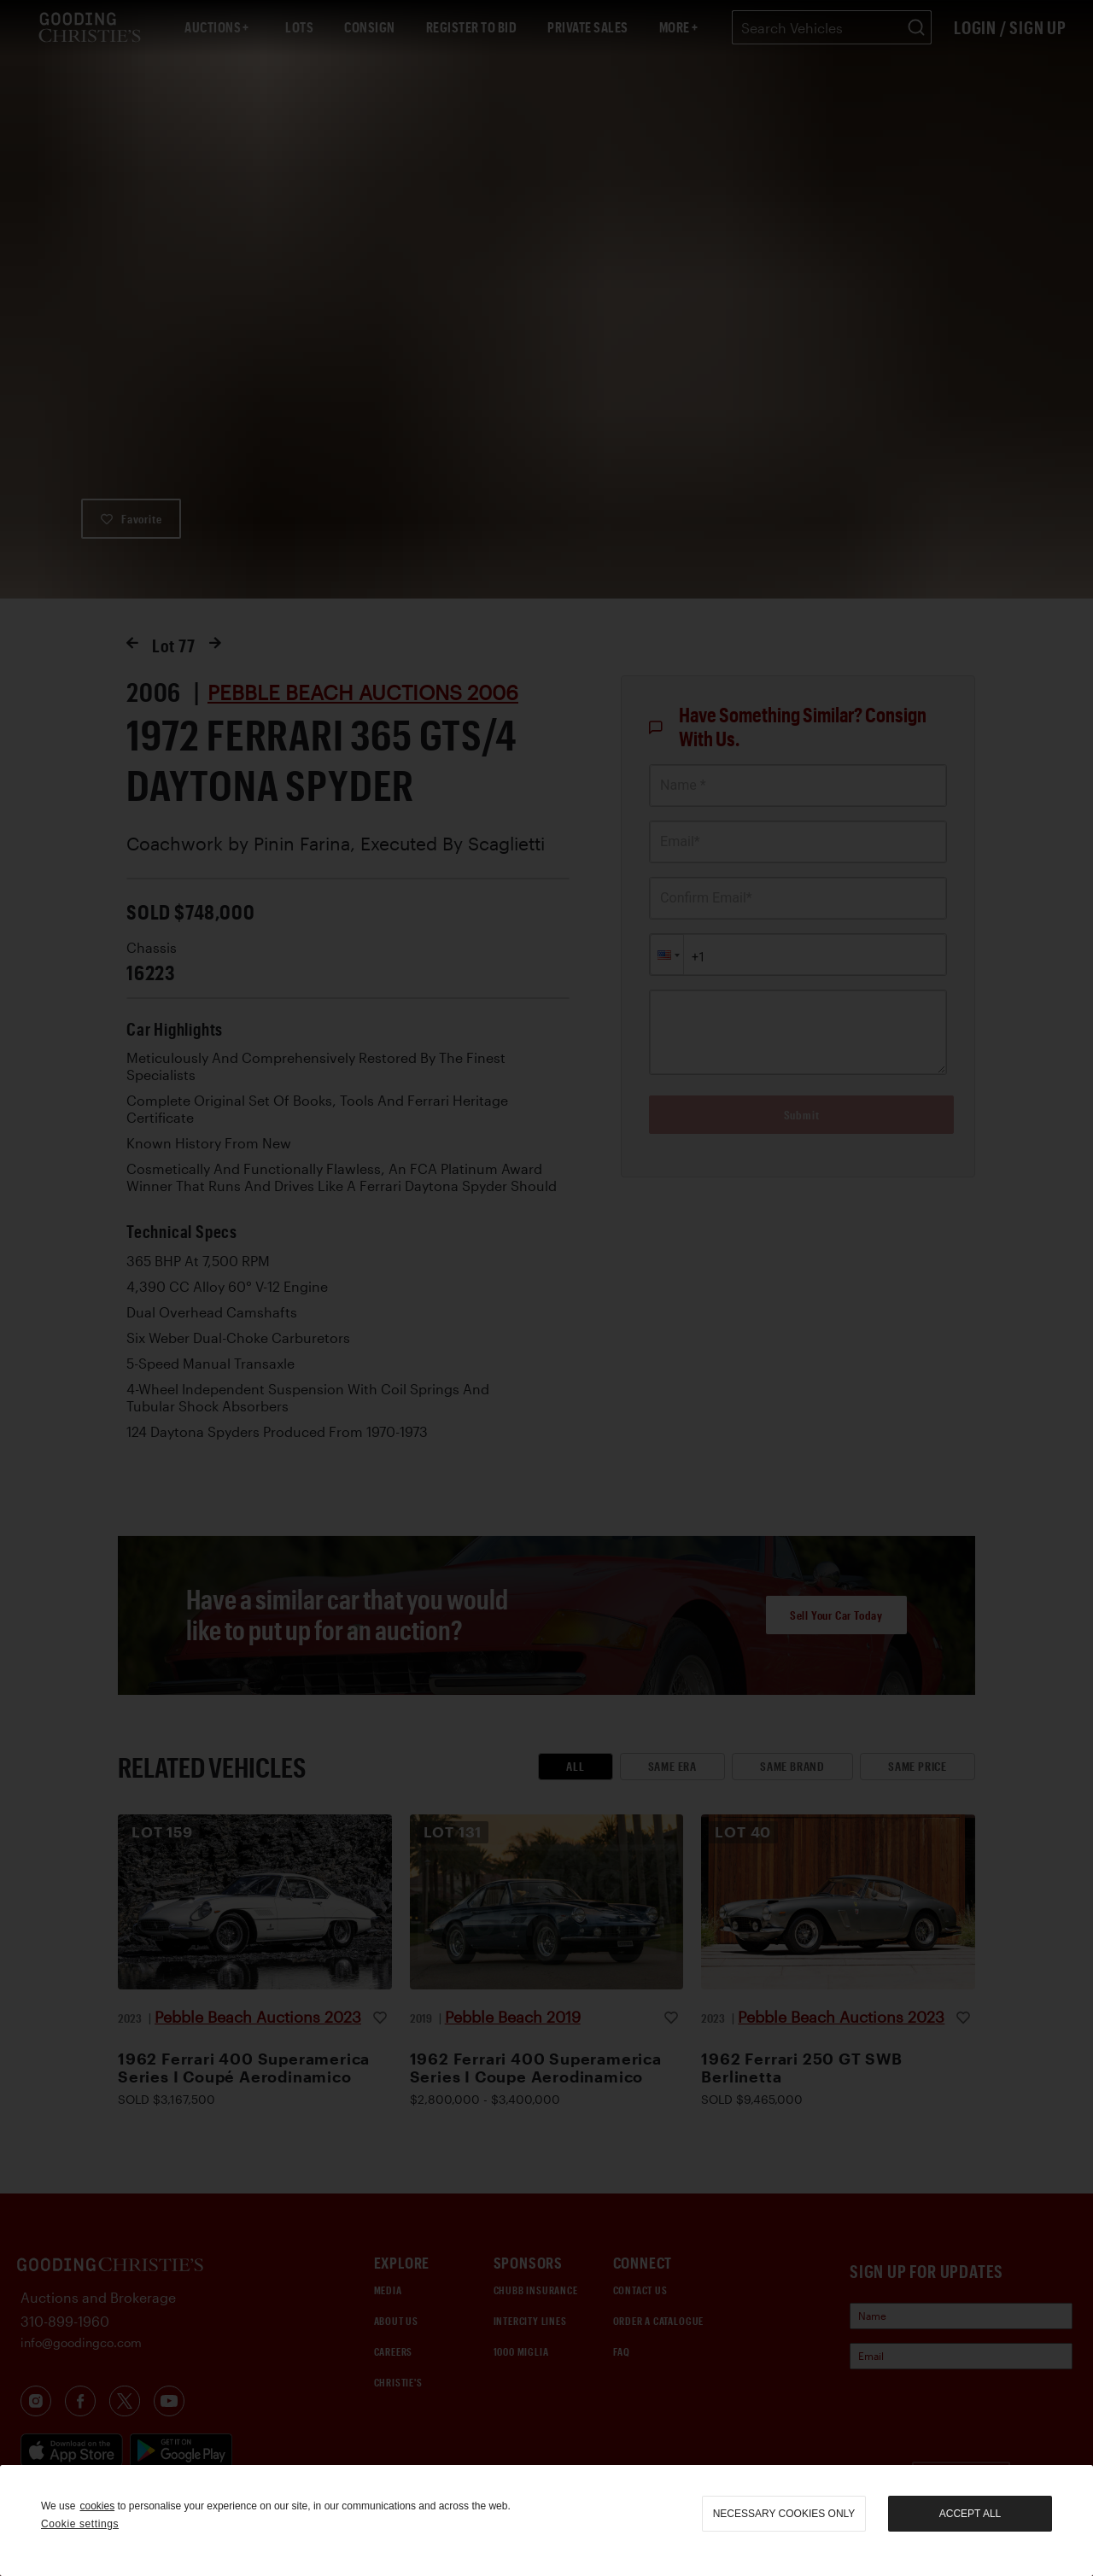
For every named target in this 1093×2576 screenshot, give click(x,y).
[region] (546, 2520)
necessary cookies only (784, 2514)
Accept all (970, 2514)
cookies (96, 2506)
